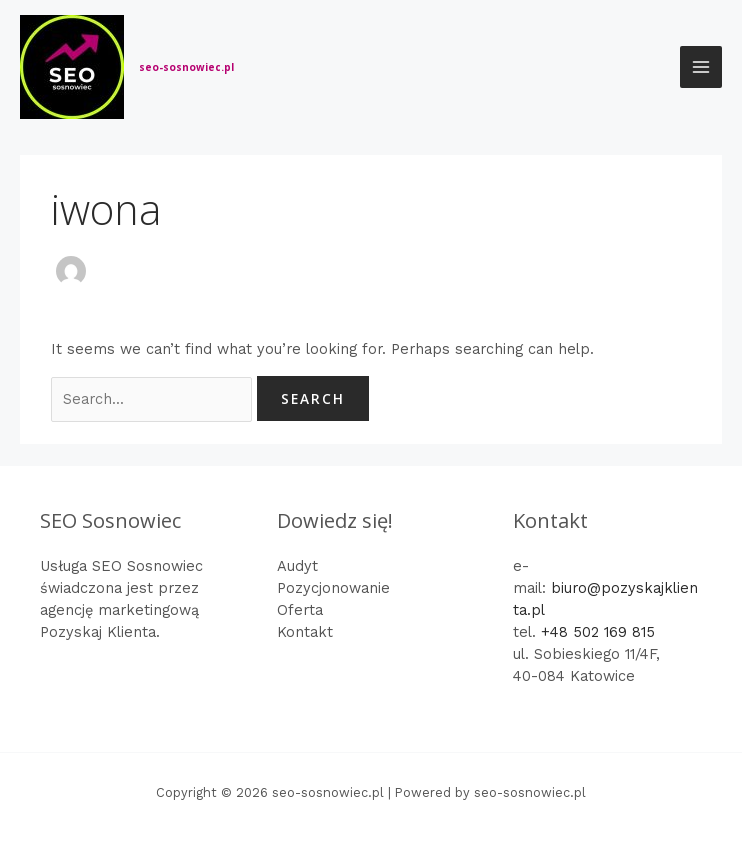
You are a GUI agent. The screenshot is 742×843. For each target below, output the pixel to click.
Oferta (300, 610)
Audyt (297, 566)
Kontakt (305, 632)
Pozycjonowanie (333, 588)
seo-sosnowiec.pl (186, 67)
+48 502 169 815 (598, 632)
